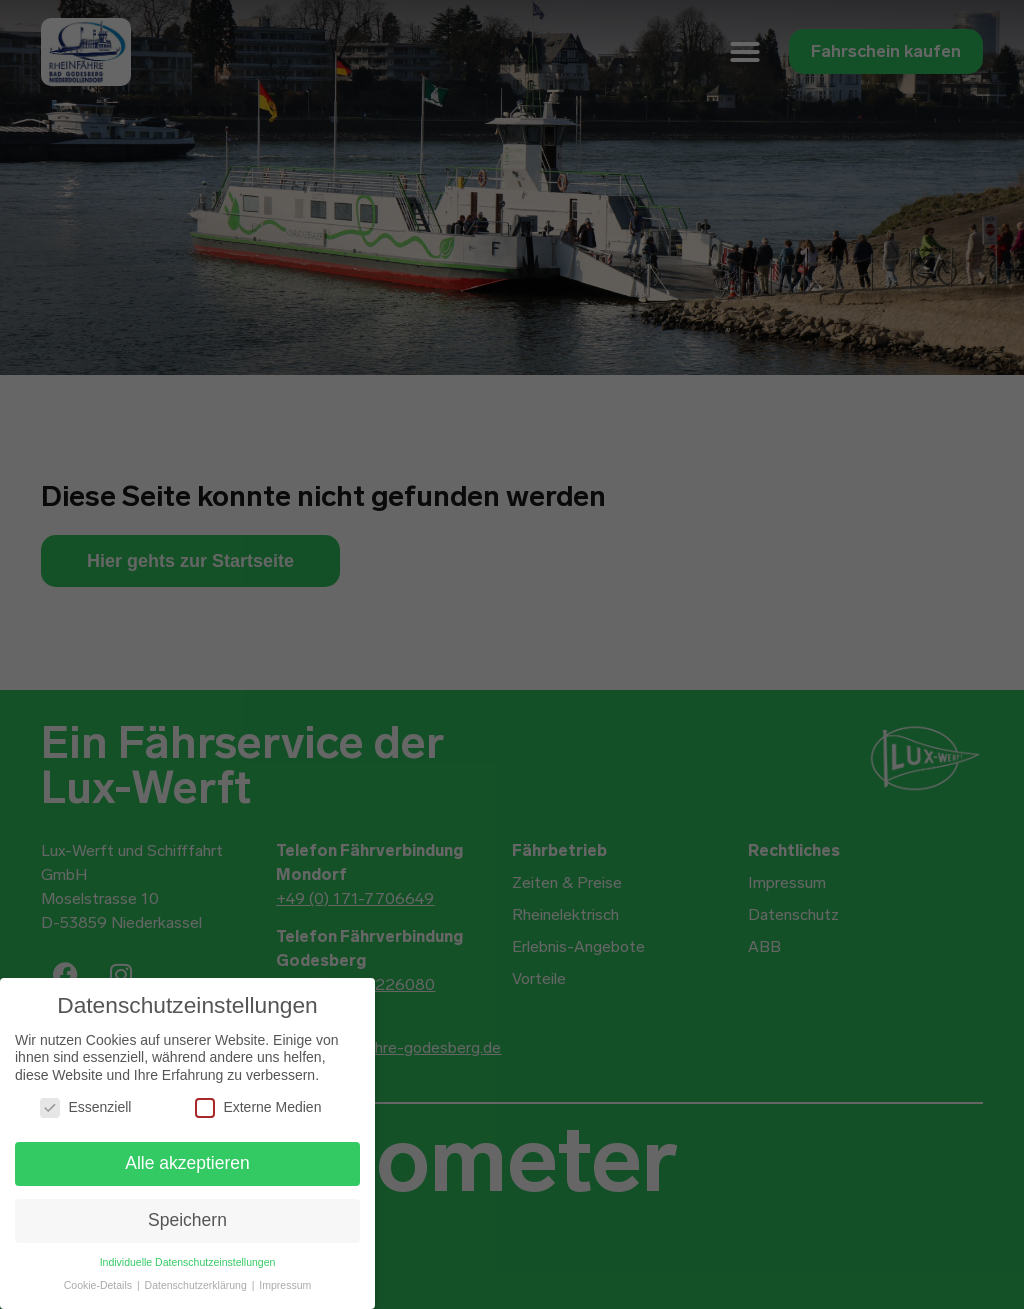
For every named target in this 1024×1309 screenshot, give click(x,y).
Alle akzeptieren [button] (187, 1163)
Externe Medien (258, 1107)
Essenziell (85, 1107)
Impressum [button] (285, 1285)
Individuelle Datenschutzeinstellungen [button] (188, 1262)
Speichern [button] (187, 1220)
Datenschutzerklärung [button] (197, 1285)
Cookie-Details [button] (99, 1285)
